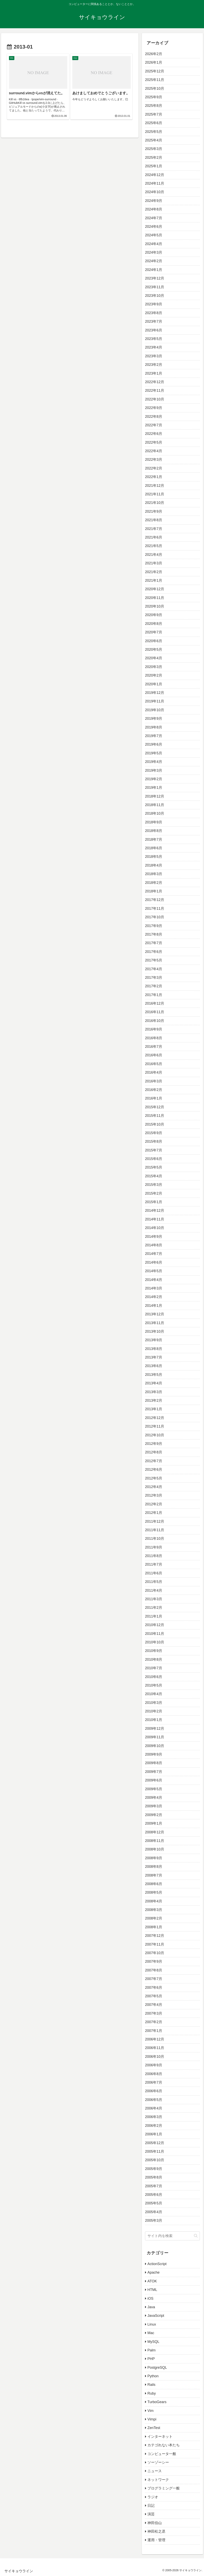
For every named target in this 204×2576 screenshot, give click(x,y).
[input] (172, 2235)
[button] (195, 2235)
